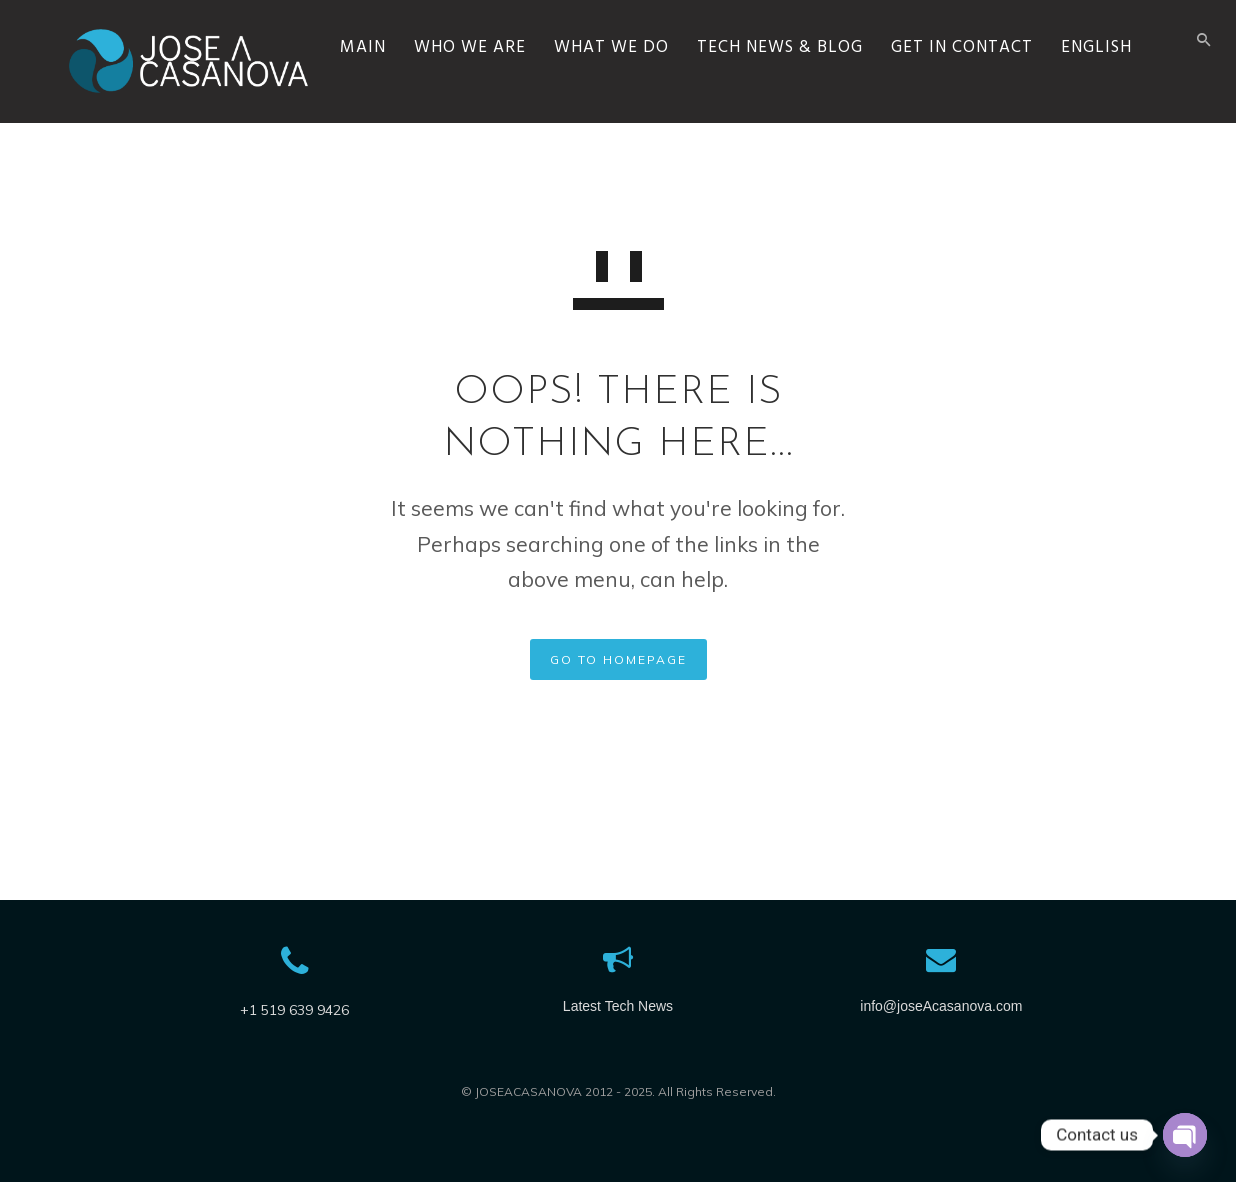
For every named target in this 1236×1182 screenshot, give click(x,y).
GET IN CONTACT (1006, 105)
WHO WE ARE (514, 105)
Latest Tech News (618, 1006)
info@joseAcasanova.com (941, 1006)
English (1140, 105)
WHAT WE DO (655, 105)
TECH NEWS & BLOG (824, 105)
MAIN (407, 105)
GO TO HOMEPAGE (618, 659)
